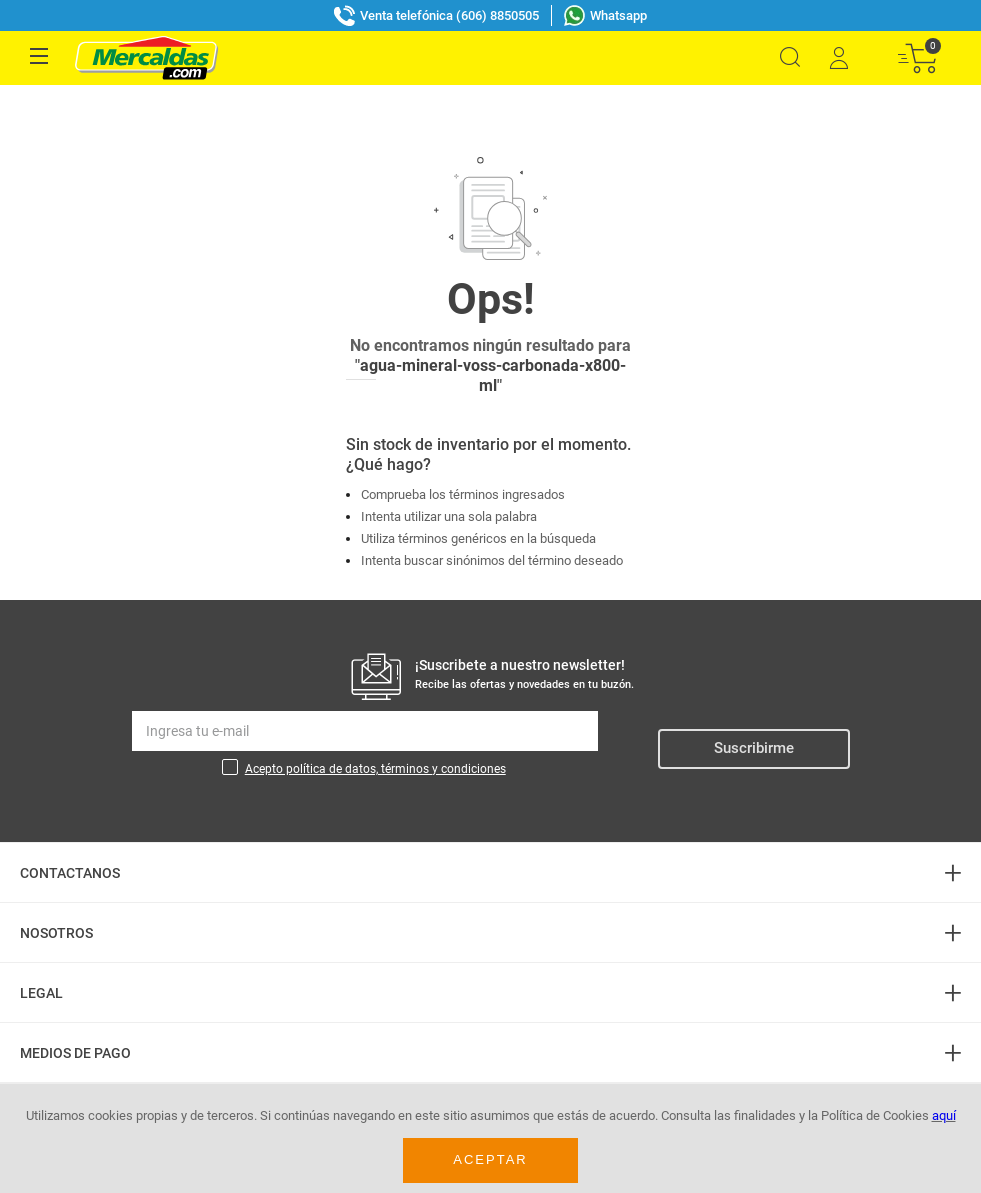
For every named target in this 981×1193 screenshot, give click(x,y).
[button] (790, 57)
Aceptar (490, 1159)
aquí (944, 1115)
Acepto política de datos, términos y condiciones (375, 726)
